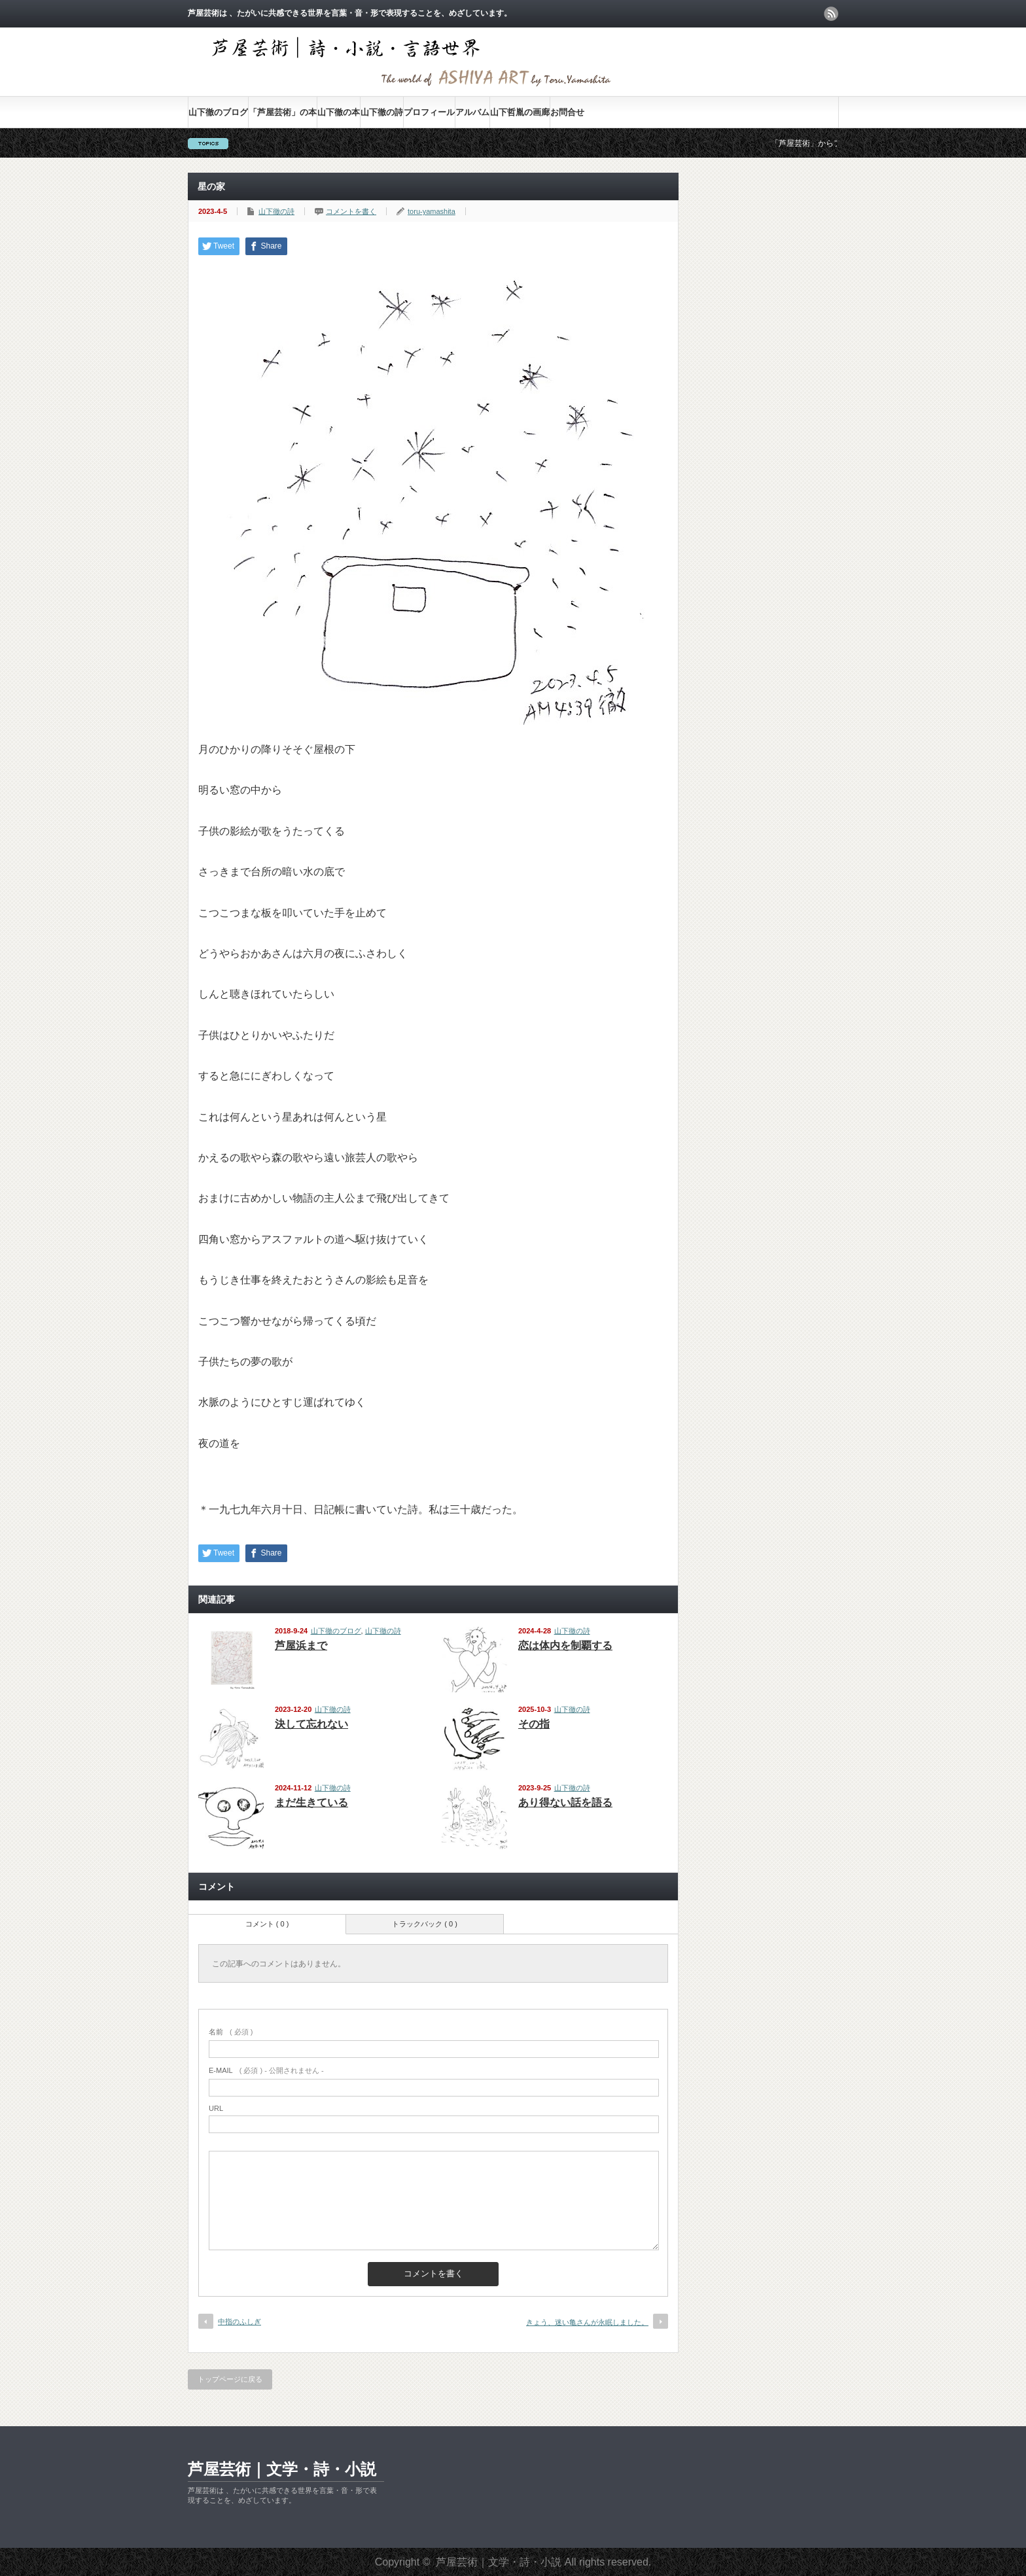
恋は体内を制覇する (565, 1645)
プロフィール (429, 112)
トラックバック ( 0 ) (424, 1924)
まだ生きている (311, 1802)
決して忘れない (311, 1724)
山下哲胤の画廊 (520, 112)
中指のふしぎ (239, 2321)
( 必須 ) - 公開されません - (266, 2070)
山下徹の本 (338, 112)
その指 (534, 1724)
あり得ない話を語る (565, 1802)
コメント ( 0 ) (267, 1924)
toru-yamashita (431, 211)
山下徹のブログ (218, 112)
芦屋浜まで (301, 1645)
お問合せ (567, 112)
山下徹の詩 (382, 112)
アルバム (472, 112)
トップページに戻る (230, 2379)
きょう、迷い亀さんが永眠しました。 (587, 2322)
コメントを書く (351, 211)
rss (831, 14)
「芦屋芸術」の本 (283, 112)
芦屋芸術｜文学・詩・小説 (282, 2469)
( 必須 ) (231, 2032)
